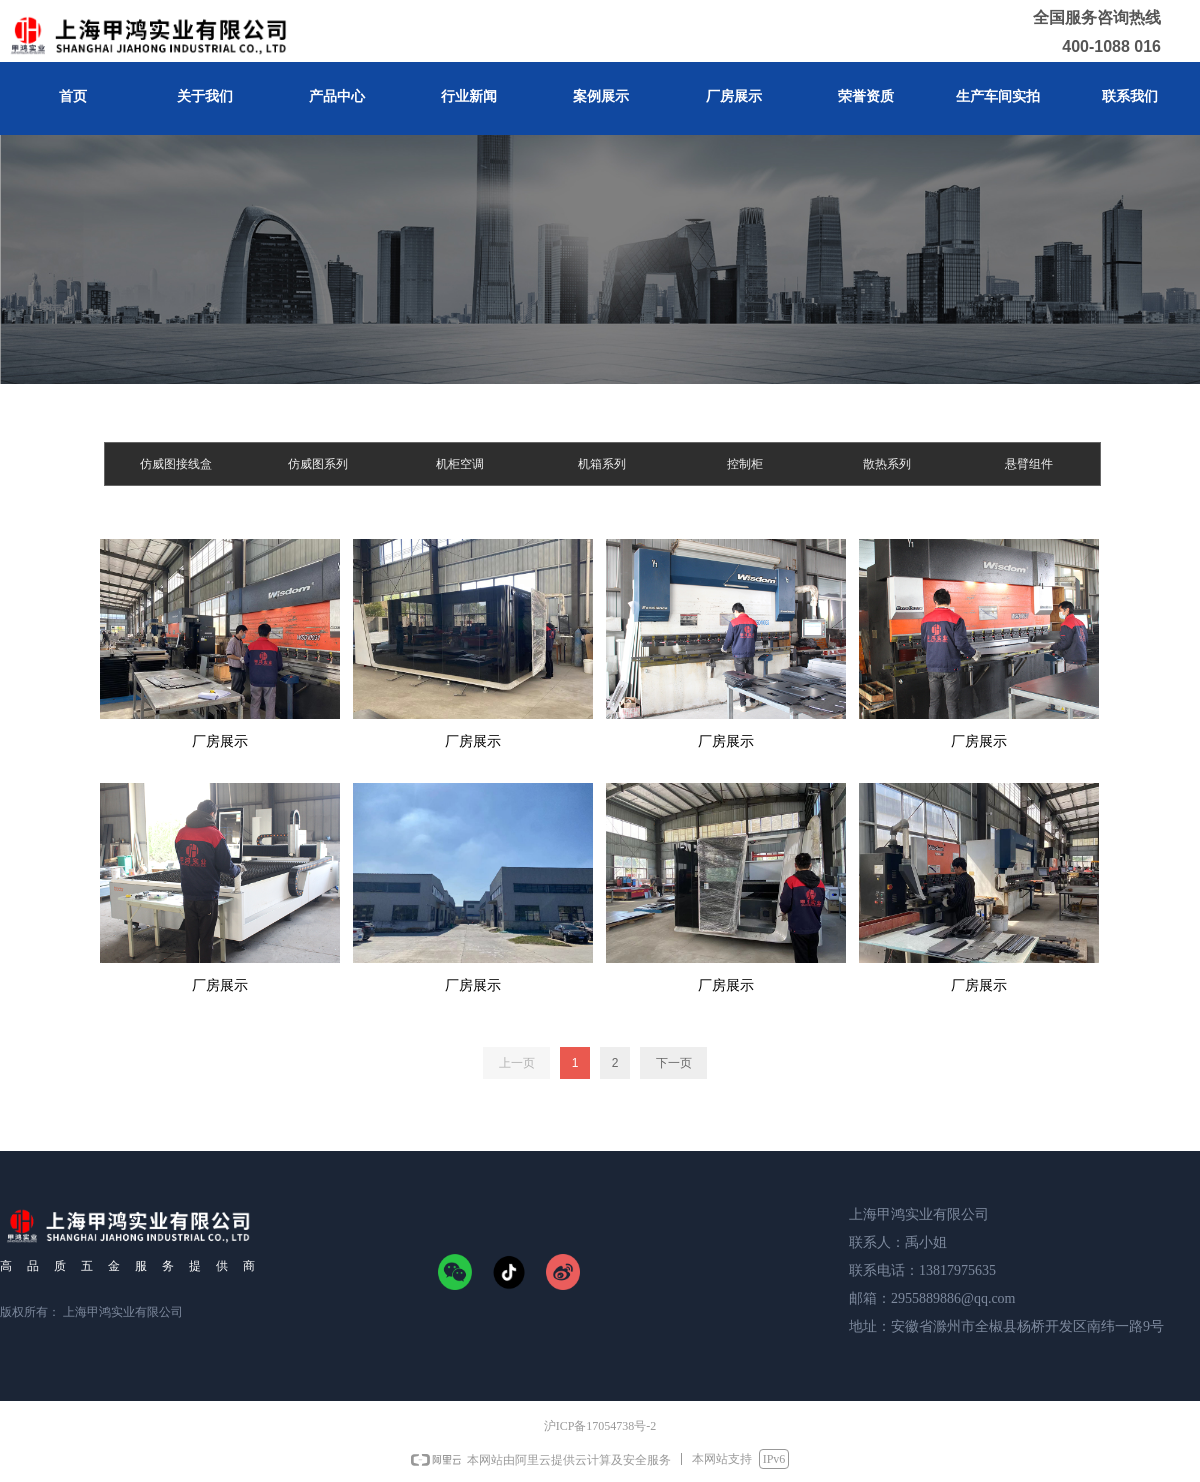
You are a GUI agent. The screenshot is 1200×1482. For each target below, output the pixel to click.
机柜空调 (460, 464)
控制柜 (745, 464)
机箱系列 (602, 464)
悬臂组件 (1029, 464)
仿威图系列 (318, 464)
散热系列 (887, 464)
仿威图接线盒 (176, 464)
